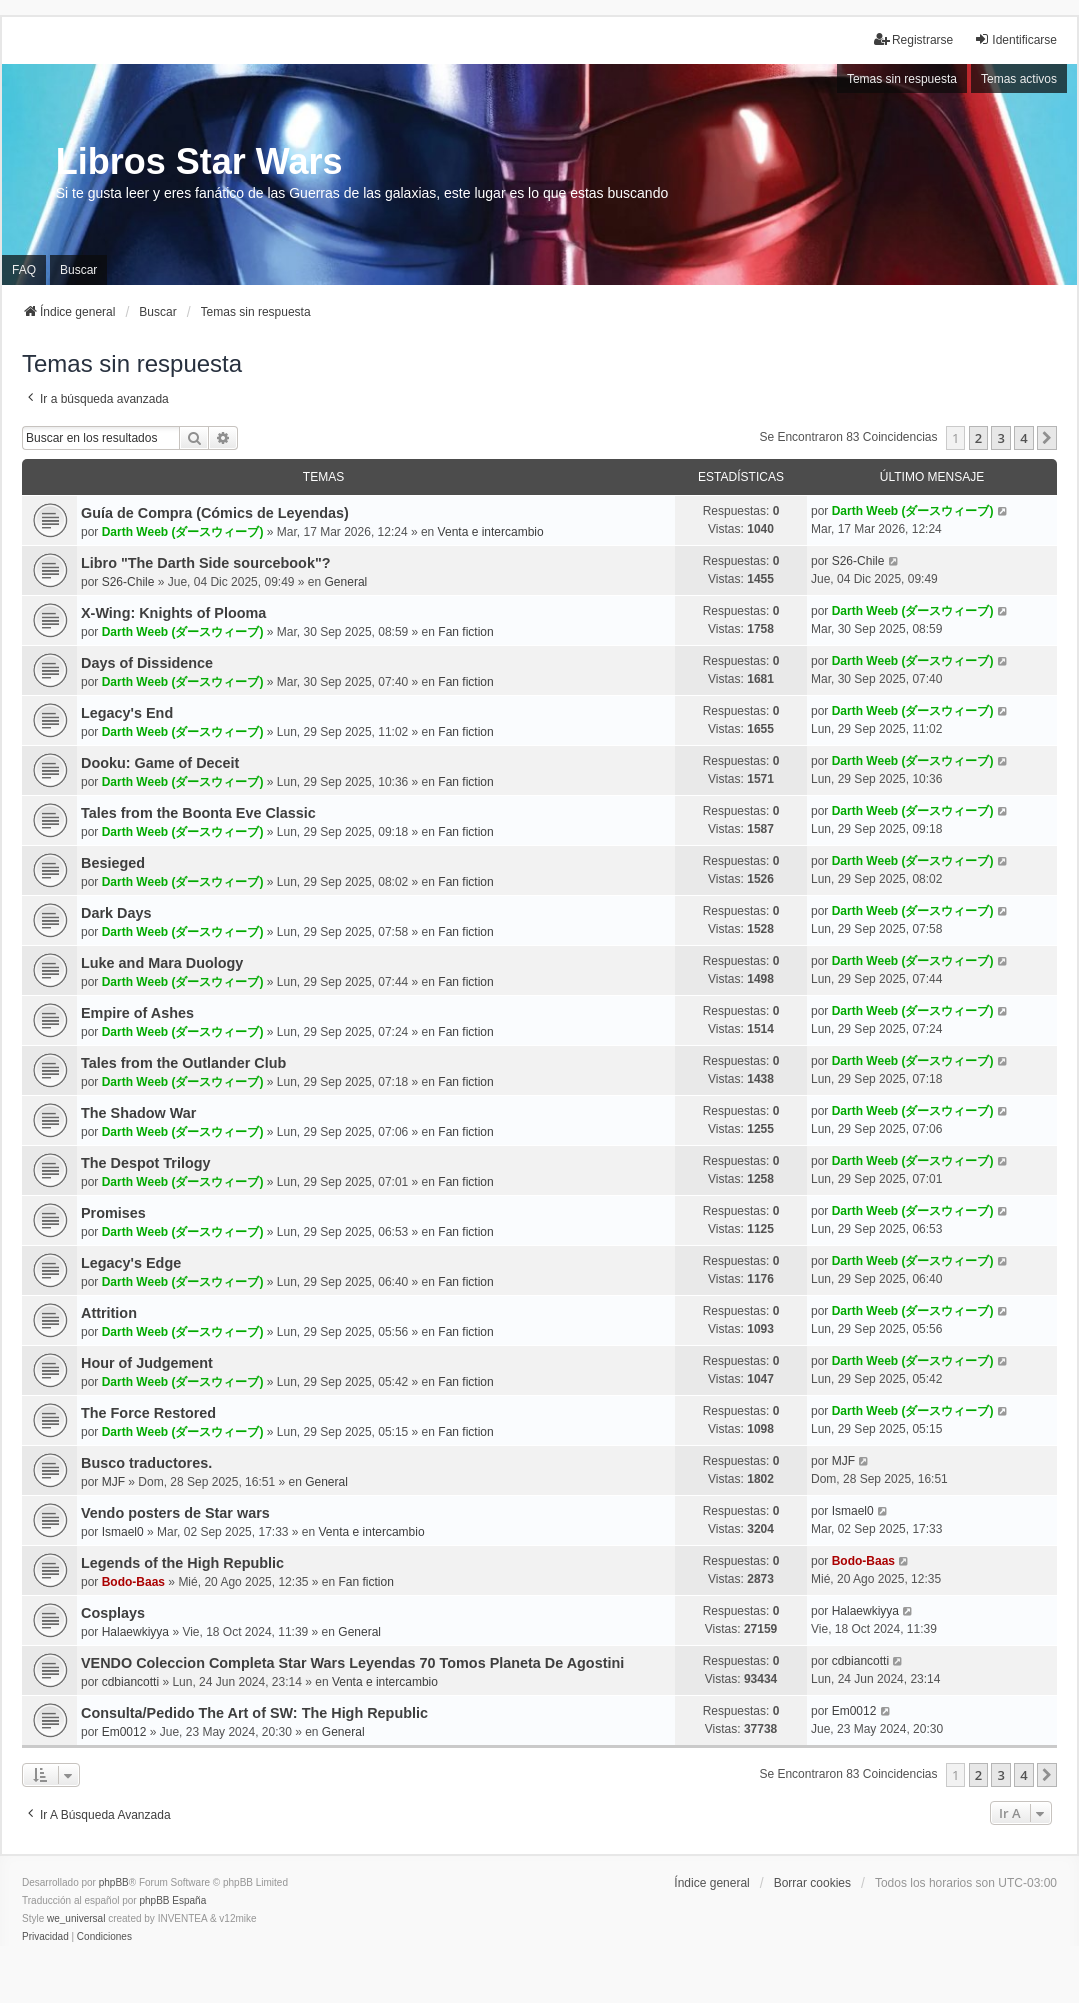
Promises (113, 1213)
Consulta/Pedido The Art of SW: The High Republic (254, 1713)
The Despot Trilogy (146, 1163)
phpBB (114, 1882)
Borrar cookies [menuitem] (812, 1883)
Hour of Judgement (147, 1363)
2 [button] (978, 438)
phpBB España (172, 1900)
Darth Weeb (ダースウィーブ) (183, 532)
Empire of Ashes (137, 1013)
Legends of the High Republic (182, 1563)
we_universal (76, 1918)
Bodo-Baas (133, 1582)
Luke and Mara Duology (162, 963)
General (346, 582)
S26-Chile (128, 582)
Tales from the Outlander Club (183, 1063)
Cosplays (113, 1613)
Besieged (113, 863)
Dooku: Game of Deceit (160, 763)
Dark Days (116, 913)
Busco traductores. (146, 1463)
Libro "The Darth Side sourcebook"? (206, 563)
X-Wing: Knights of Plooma (173, 613)
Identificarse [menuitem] (1015, 39)
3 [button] (1000, 438)
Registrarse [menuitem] (913, 39)
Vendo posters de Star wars (175, 1513)
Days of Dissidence (147, 663)
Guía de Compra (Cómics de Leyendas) (215, 513)
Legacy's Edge (131, 1263)
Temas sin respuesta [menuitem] (902, 79)
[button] (1047, 438)
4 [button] (1023, 438)
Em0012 (124, 1732)
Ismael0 (123, 1532)
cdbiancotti (130, 1682)
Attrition (109, 1313)
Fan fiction (465, 632)
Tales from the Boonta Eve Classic (198, 813)
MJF (113, 1482)
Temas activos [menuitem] (1019, 79)
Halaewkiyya (135, 1632)
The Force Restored (148, 1413)
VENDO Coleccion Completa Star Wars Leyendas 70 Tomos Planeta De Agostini (352, 1663)
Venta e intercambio (491, 532)
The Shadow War (138, 1113)
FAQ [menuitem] (24, 270)
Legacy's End (127, 713)
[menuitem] (45, 1937)
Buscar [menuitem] (78, 270)
